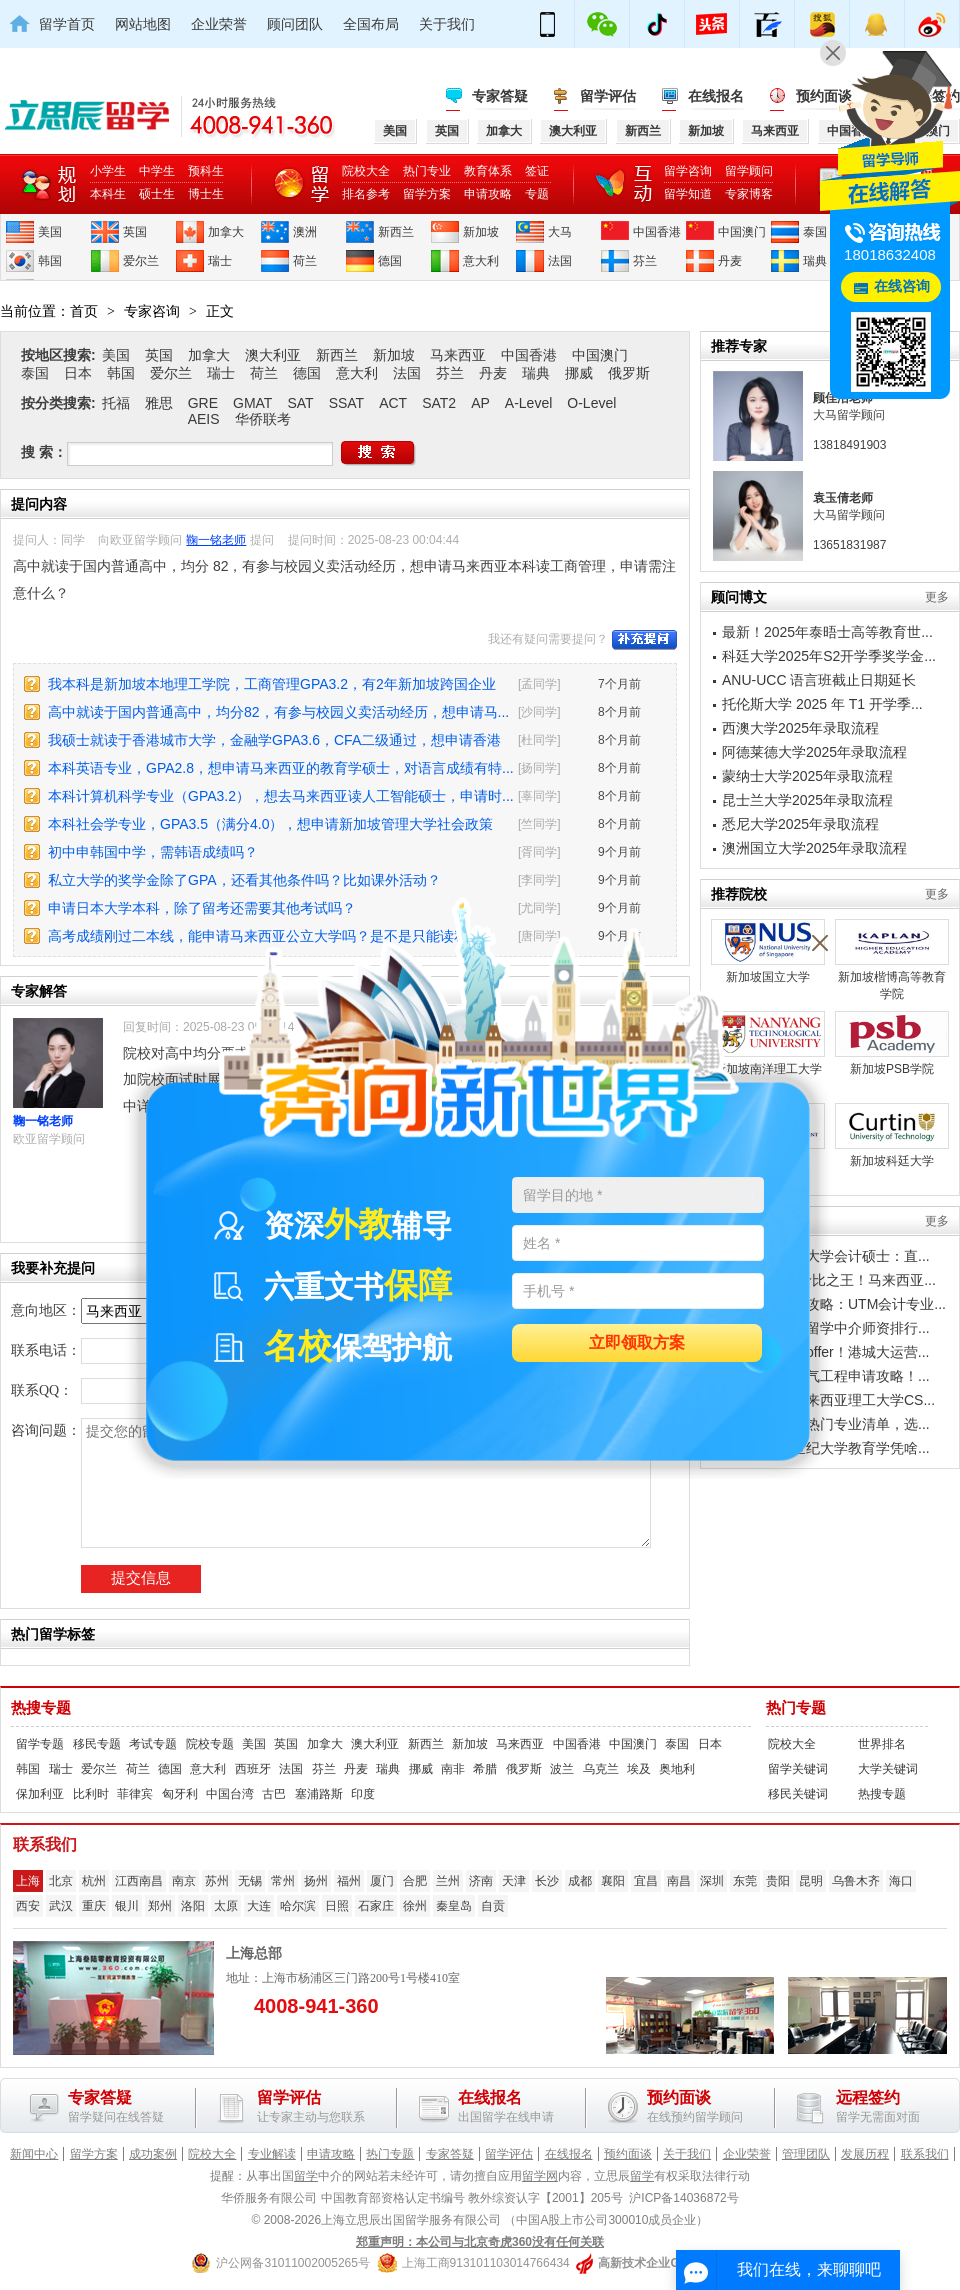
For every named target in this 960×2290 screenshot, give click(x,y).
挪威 (579, 373)
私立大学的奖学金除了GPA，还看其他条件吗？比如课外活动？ (244, 880)
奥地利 (677, 1769)
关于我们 (447, 24)
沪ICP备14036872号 (683, 2198)
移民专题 (97, 1744)
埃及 (639, 1769)
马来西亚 (458, 355)
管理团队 (806, 2154)
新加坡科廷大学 (892, 1135)
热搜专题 (41, 1708)
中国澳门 (742, 232)
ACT (393, 403)
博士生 (206, 194)
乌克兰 (601, 1769)
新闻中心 (34, 2154)
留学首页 (67, 24)
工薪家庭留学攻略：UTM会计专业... (834, 1304)
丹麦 (730, 261)
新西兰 (396, 232)
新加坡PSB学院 (892, 1043)
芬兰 (645, 261)
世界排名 (882, 1744)
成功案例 (153, 2154)
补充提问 (644, 640)
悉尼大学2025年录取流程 (800, 824)
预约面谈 (628, 2154)
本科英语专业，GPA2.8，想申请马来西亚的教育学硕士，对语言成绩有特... (281, 768)
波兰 (562, 1769)
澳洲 (305, 232)
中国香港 (657, 232)
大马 (560, 232)
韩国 (50, 261)
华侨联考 (263, 419)
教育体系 (488, 171)
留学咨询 (688, 171)
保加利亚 (40, 1794)
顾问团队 (295, 24)
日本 (78, 373)
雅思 (159, 403)
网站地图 (143, 24)
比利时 (91, 1794)
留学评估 (608, 96)
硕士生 (157, 194)
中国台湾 (230, 1794)
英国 (135, 232)
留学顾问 (749, 171)
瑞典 (815, 261)
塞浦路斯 (319, 1794)
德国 (390, 261)
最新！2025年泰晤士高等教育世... (827, 632)
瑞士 (220, 261)
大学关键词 (888, 1769)
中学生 (157, 171)
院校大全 (366, 171)
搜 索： (44, 452)
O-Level (591, 403)
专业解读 (272, 2154)
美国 (50, 232)
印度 (363, 1794)
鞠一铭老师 (216, 540)
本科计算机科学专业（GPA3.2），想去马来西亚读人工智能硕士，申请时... (281, 796)
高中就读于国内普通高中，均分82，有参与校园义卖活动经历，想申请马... (278, 712)
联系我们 (925, 2154)
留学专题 (40, 1744)
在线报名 (716, 96)
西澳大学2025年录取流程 (800, 728)
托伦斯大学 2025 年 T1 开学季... (822, 704)
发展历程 (865, 2154)
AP (480, 403)
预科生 (206, 171)
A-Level (528, 403)
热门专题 (796, 1708)
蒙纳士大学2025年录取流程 (807, 776)
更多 (937, 597)
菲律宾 (135, 1794)
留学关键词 (798, 1769)
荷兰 (305, 261)
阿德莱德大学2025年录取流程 (814, 752)
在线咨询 (902, 286)
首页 (84, 311)
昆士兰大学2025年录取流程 (807, 800)
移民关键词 (798, 1794)
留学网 (540, 2176)
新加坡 (481, 232)
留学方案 (427, 194)
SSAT (347, 403)
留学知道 (688, 194)
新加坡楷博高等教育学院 (892, 960)
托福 (116, 403)
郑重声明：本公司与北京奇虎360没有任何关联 (480, 2242)
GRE (203, 403)
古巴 (274, 1794)
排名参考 (366, 194)
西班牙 (253, 1769)
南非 (453, 1769)
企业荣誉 (219, 24)
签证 (537, 171)
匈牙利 (180, 1794)
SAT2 (439, 403)
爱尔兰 (141, 261)
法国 (560, 261)
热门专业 (427, 171)
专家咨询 (152, 311)
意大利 (481, 261)
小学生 (108, 171)
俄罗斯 (629, 373)
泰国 (815, 232)
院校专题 (210, 1744)
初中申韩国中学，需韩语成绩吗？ (153, 852)
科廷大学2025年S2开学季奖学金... (829, 656)
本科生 (108, 194)
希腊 (485, 1769)
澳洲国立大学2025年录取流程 (814, 848)
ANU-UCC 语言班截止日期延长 (819, 680)
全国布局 (371, 24)
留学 (306, 2176)
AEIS (204, 419)
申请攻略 (488, 194)
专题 (537, 194)
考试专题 (153, 1744)
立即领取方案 (637, 1343)
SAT (300, 403)
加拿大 (226, 232)
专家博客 (749, 194)
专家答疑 (500, 96)
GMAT (252, 403)
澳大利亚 (273, 355)
